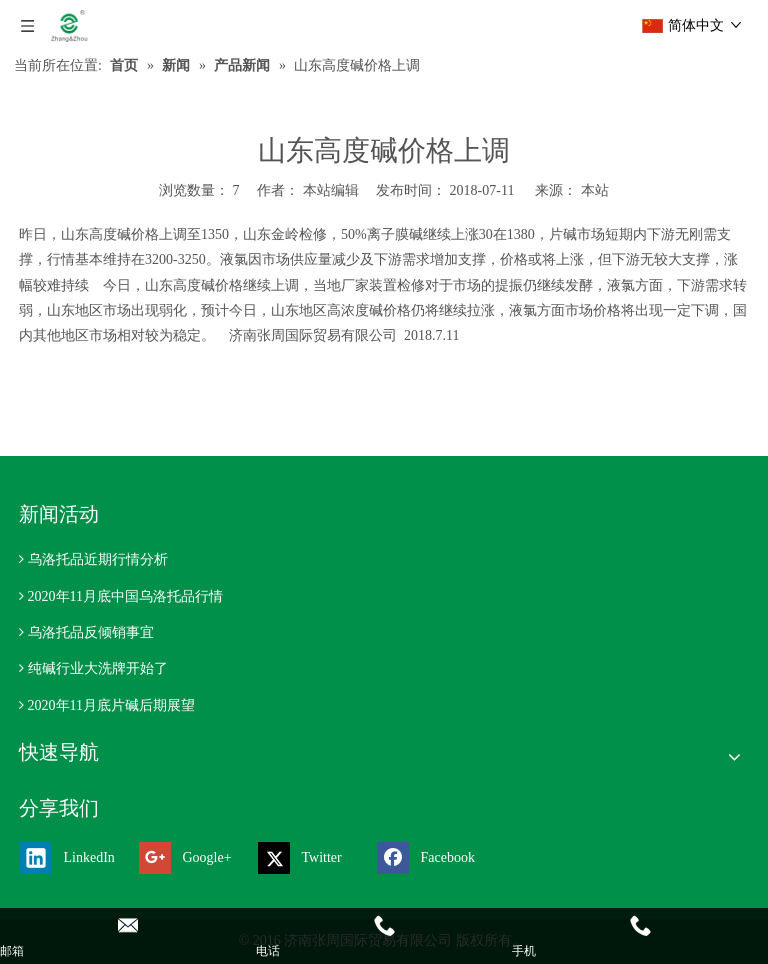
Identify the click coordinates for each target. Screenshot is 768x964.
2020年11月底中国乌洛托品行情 (125, 596)
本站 (595, 190)
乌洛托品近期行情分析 (98, 559)
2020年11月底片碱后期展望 (111, 705)
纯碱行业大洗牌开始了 (98, 668)
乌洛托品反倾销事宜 (91, 632)
